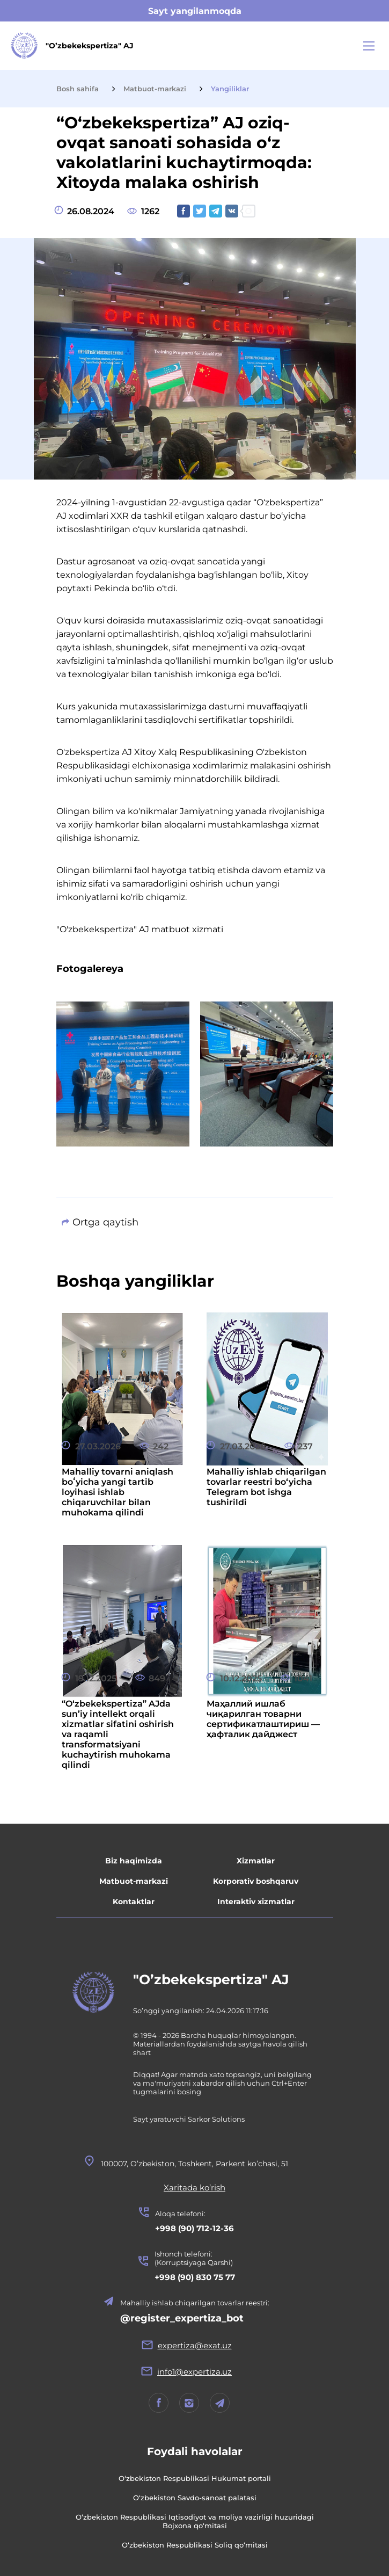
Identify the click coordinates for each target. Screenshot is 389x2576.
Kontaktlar (134, 1901)
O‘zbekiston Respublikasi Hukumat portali (195, 2478)
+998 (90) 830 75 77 (195, 2277)
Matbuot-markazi (133, 1881)
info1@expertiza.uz (194, 2372)
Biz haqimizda (133, 1861)
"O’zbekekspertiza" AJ (211, 1979)
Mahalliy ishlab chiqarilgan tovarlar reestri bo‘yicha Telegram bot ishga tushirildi (266, 1487)
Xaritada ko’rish (194, 2187)
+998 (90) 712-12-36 (194, 2228)
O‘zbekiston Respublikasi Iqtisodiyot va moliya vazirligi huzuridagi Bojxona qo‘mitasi (195, 2521)
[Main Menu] (368, 46)
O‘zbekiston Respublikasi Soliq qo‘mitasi (195, 2545)
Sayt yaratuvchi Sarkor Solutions (189, 2119)
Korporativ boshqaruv (255, 1881)
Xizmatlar (256, 1861)
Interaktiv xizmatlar (256, 1901)
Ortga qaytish (105, 1222)
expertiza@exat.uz (195, 2345)
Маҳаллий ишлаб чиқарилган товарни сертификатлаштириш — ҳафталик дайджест (263, 1719)
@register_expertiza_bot (182, 2318)
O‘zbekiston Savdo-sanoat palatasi (194, 2497)
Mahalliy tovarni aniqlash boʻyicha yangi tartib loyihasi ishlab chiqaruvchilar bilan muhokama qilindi (117, 1492)
